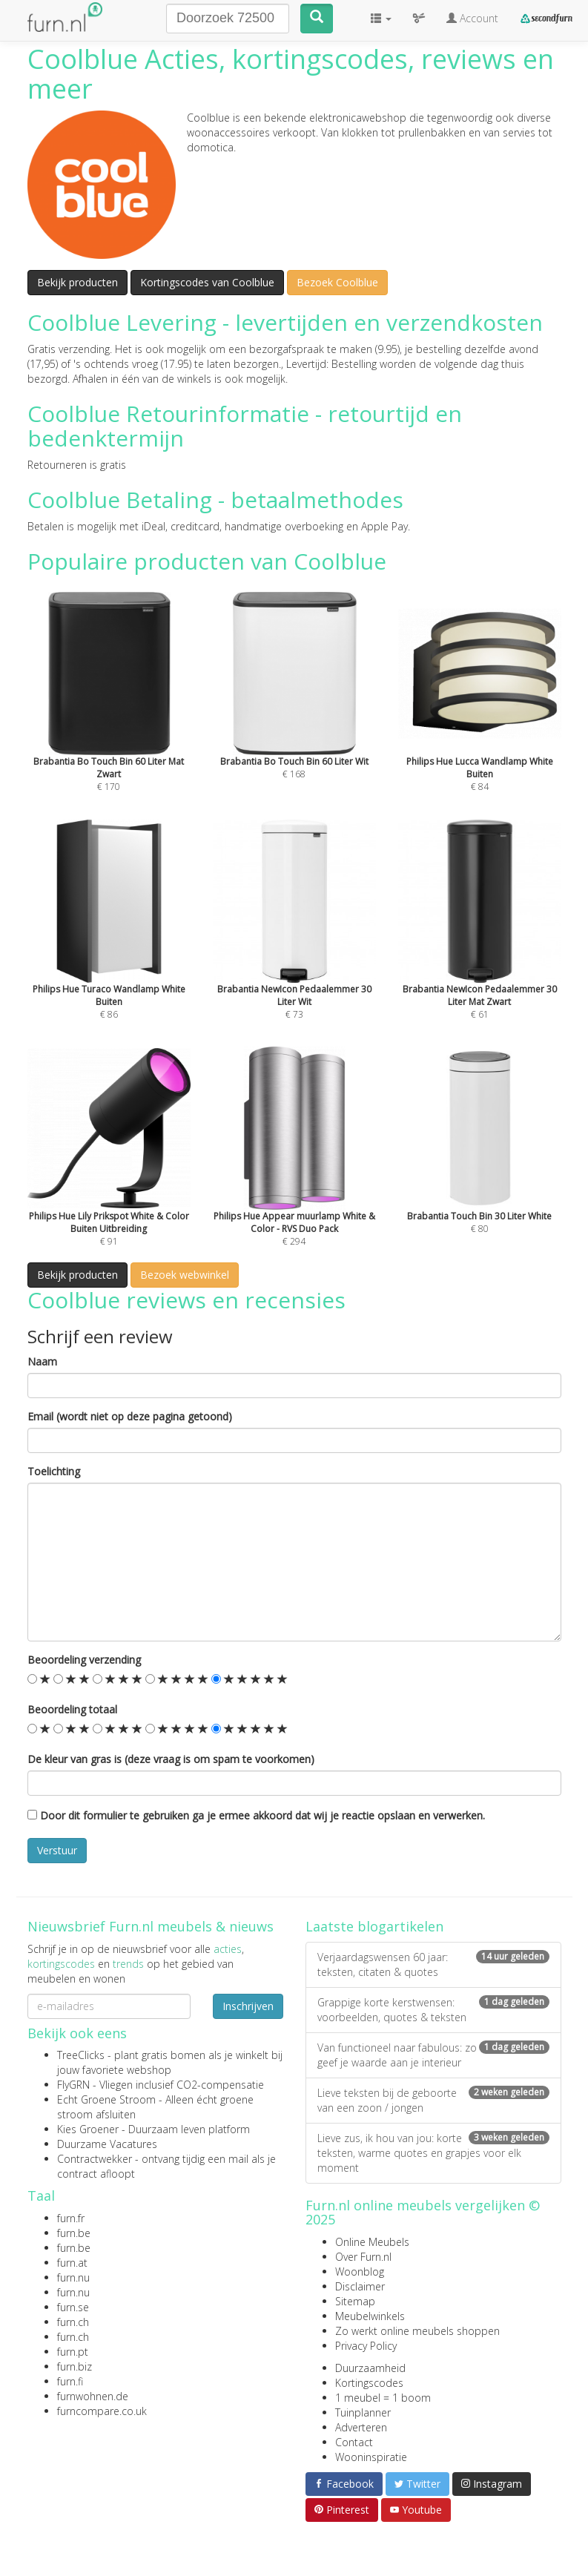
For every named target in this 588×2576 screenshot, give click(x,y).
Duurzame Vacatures (107, 2144)
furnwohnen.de (92, 2396)
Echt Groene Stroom (106, 2099)
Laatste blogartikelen (374, 1926)
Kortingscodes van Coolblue (207, 282)
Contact (354, 2442)
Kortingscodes (369, 2383)
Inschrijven (248, 2006)
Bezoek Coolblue (337, 282)
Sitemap (355, 2301)
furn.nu (73, 2277)
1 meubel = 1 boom (383, 2398)
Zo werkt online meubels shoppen (417, 2331)
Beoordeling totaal (72, 1709)
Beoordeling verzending (84, 1660)
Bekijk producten (77, 282)
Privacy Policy (366, 2346)
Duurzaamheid (370, 2368)
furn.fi (70, 2381)
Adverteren (361, 2427)
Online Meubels (372, 2242)
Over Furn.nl (363, 2257)
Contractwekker (94, 2159)
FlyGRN (73, 2085)
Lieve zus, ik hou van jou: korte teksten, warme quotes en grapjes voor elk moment (433, 2153)
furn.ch (73, 2322)
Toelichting (53, 1471)
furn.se (73, 2307)
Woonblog (359, 2271)
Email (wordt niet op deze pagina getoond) (129, 1416)
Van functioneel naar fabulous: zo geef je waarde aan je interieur (433, 2054)
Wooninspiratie (371, 2457)
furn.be (73, 2233)
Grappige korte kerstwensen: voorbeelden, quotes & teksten (433, 2009)
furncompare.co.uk (102, 2411)
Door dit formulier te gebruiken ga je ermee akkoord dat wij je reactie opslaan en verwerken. (256, 1815)
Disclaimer (360, 2286)
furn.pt (72, 2352)
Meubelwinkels (370, 2316)
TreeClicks (81, 2055)
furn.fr (71, 2218)
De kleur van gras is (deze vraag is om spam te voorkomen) (170, 1759)
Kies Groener (88, 2129)
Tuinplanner (363, 2412)
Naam (42, 1361)
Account (472, 18)
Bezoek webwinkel (184, 1275)
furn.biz (74, 2366)
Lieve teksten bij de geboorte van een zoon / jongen (433, 2100)
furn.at (72, 2263)
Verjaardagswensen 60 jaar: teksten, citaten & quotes (433, 1964)
